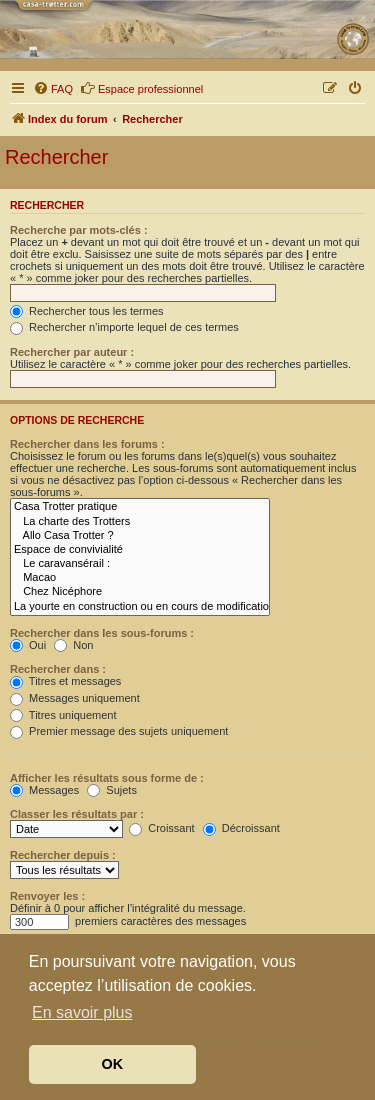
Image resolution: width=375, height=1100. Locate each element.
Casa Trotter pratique (140, 507)
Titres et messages (65, 681)
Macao (140, 578)
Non (73, 645)
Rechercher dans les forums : (87, 444)
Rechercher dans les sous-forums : (102, 633)
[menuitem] (53, 89)
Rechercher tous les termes (87, 311)
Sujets (112, 790)
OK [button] (113, 1064)
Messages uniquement (75, 698)
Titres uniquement (63, 715)
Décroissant (241, 828)
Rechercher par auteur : (72, 352)
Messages (44, 790)
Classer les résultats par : (77, 814)
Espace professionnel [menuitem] (141, 88)
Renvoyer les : (47, 896)
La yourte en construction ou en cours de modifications (140, 607)
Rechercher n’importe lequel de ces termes (124, 327)
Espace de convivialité (140, 550)
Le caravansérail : (140, 564)
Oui (28, 645)
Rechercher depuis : (63, 855)
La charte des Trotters (140, 522)
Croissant (162, 828)
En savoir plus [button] (82, 1012)
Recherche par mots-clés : (79, 230)
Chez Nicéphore (140, 592)
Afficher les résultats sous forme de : (107, 778)
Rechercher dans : (58, 669)
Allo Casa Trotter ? (140, 536)
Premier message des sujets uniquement (119, 731)
